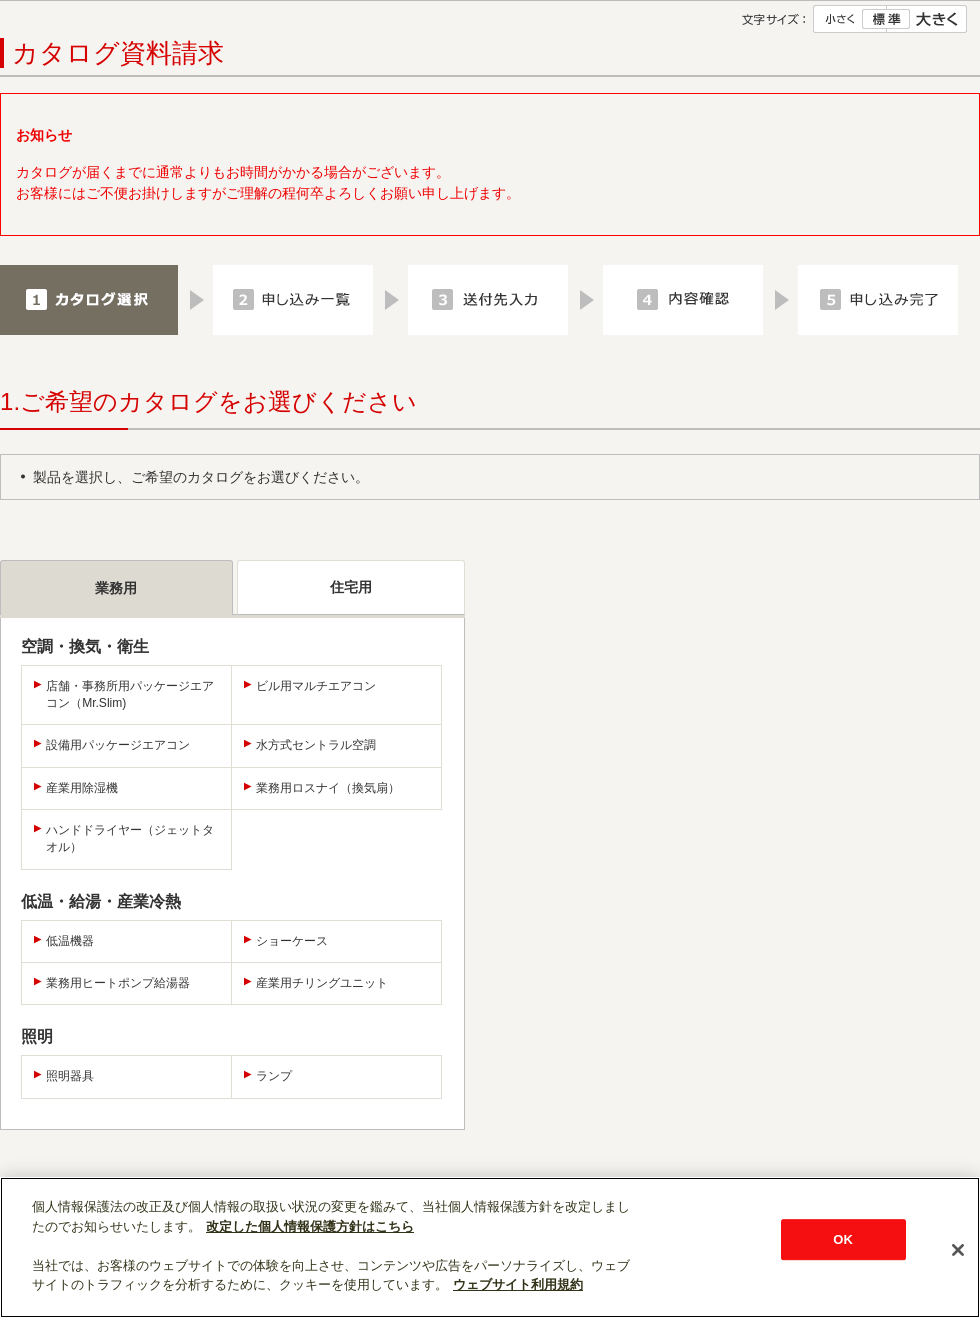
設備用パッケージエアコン (118, 745)
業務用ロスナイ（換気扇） (328, 788)
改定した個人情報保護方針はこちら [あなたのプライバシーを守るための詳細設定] (310, 1226)
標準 (886, 19)
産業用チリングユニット (322, 983)
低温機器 (70, 941)
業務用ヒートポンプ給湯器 (118, 983)
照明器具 (70, 1076)
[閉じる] (958, 1250)
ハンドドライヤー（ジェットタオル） (130, 838)
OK (843, 1239)
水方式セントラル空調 (316, 745)
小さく (850, 19)
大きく (927, 19)
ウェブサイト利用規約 (518, 1284)
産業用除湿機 (82, 788)
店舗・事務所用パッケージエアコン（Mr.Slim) (130, 694)
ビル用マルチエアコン (316, 686)
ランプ (274, 1076)
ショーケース (292, 941)
